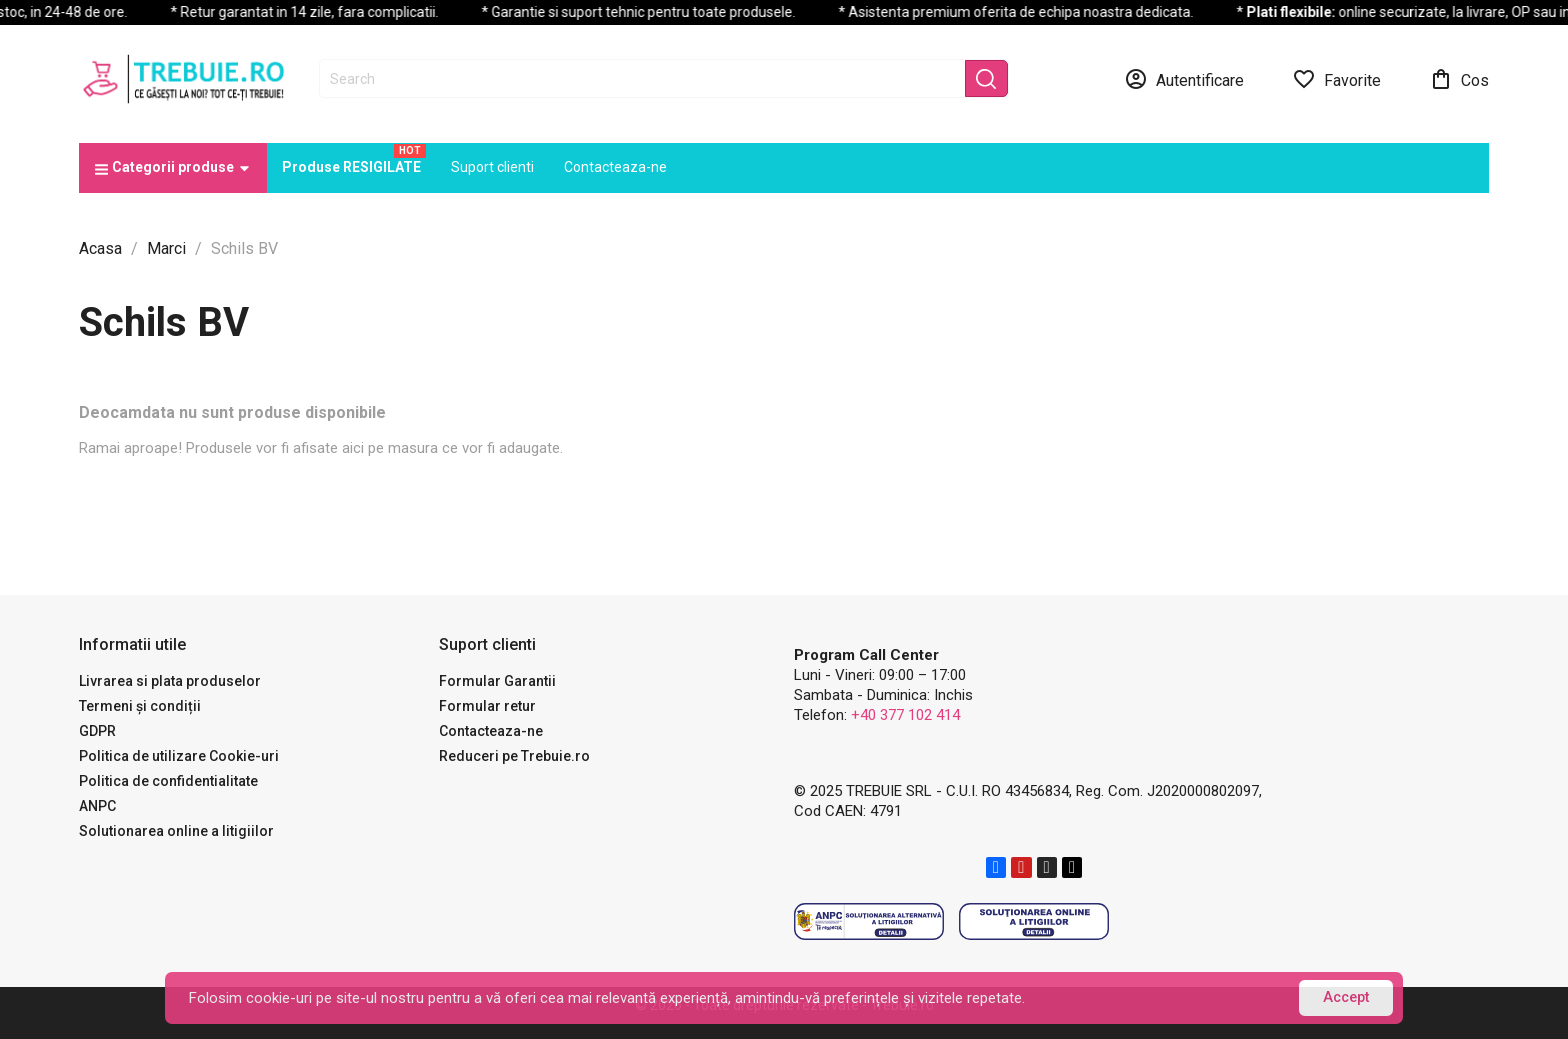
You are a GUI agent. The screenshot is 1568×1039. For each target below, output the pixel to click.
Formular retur (487, 706)
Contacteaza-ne (491, 731)
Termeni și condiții (140, 706)
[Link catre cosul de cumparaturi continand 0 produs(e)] (1459, 79)
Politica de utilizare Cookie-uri (179, 756)
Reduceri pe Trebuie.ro (514, 756)
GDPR (97, 731)
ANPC (97, 806)
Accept (1346, 997)
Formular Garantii (497, 681)
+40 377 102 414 (905, 715)
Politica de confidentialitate (168, 781)
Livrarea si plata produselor (170, 681)
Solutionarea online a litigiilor (176, 831)
